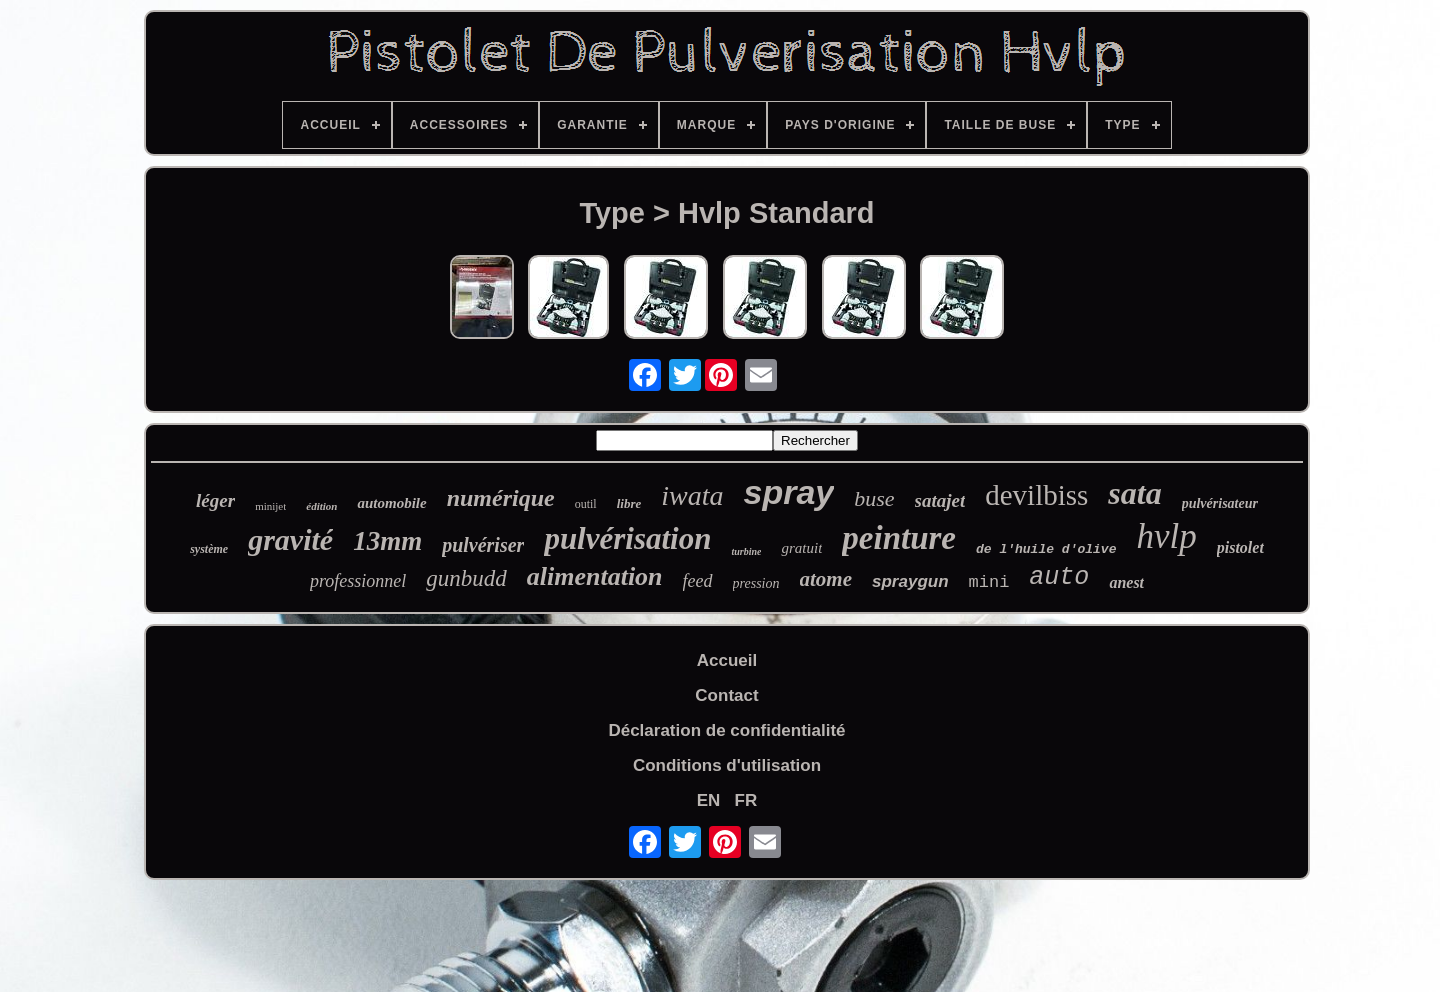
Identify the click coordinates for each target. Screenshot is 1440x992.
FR (746, 800)
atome (826, 579)
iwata (692, 495)
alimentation (595, 576)
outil (586, 504)
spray (788, 492)
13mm (387, 541)
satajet (940, 500)
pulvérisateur (1220, 503)
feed (698, 581)
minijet (270, 506)
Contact (726, 695)
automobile (391, 503)
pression (756, 583)
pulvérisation (627, 538)
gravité (290, 539)
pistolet (1240, 547)
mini (989, 582)
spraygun (910, 581)
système (209, 549)
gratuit (801, 548)
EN (709, 800)
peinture (899, 538)
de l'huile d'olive (1046, 549)
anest (1126, 582)
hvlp (1166, 536)
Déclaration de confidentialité (726, 730)
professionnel (358, 581)
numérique (501, 498)
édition (321, 506)
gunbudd (466, 578)
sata (1134, 493)
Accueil (727, 660)
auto (1059, 577)
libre (629, 503)
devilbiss (1036, 495)
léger (215, 500)
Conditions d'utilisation (727, 765)
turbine (746, 551)
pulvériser (483, 545)
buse (874, 498)
